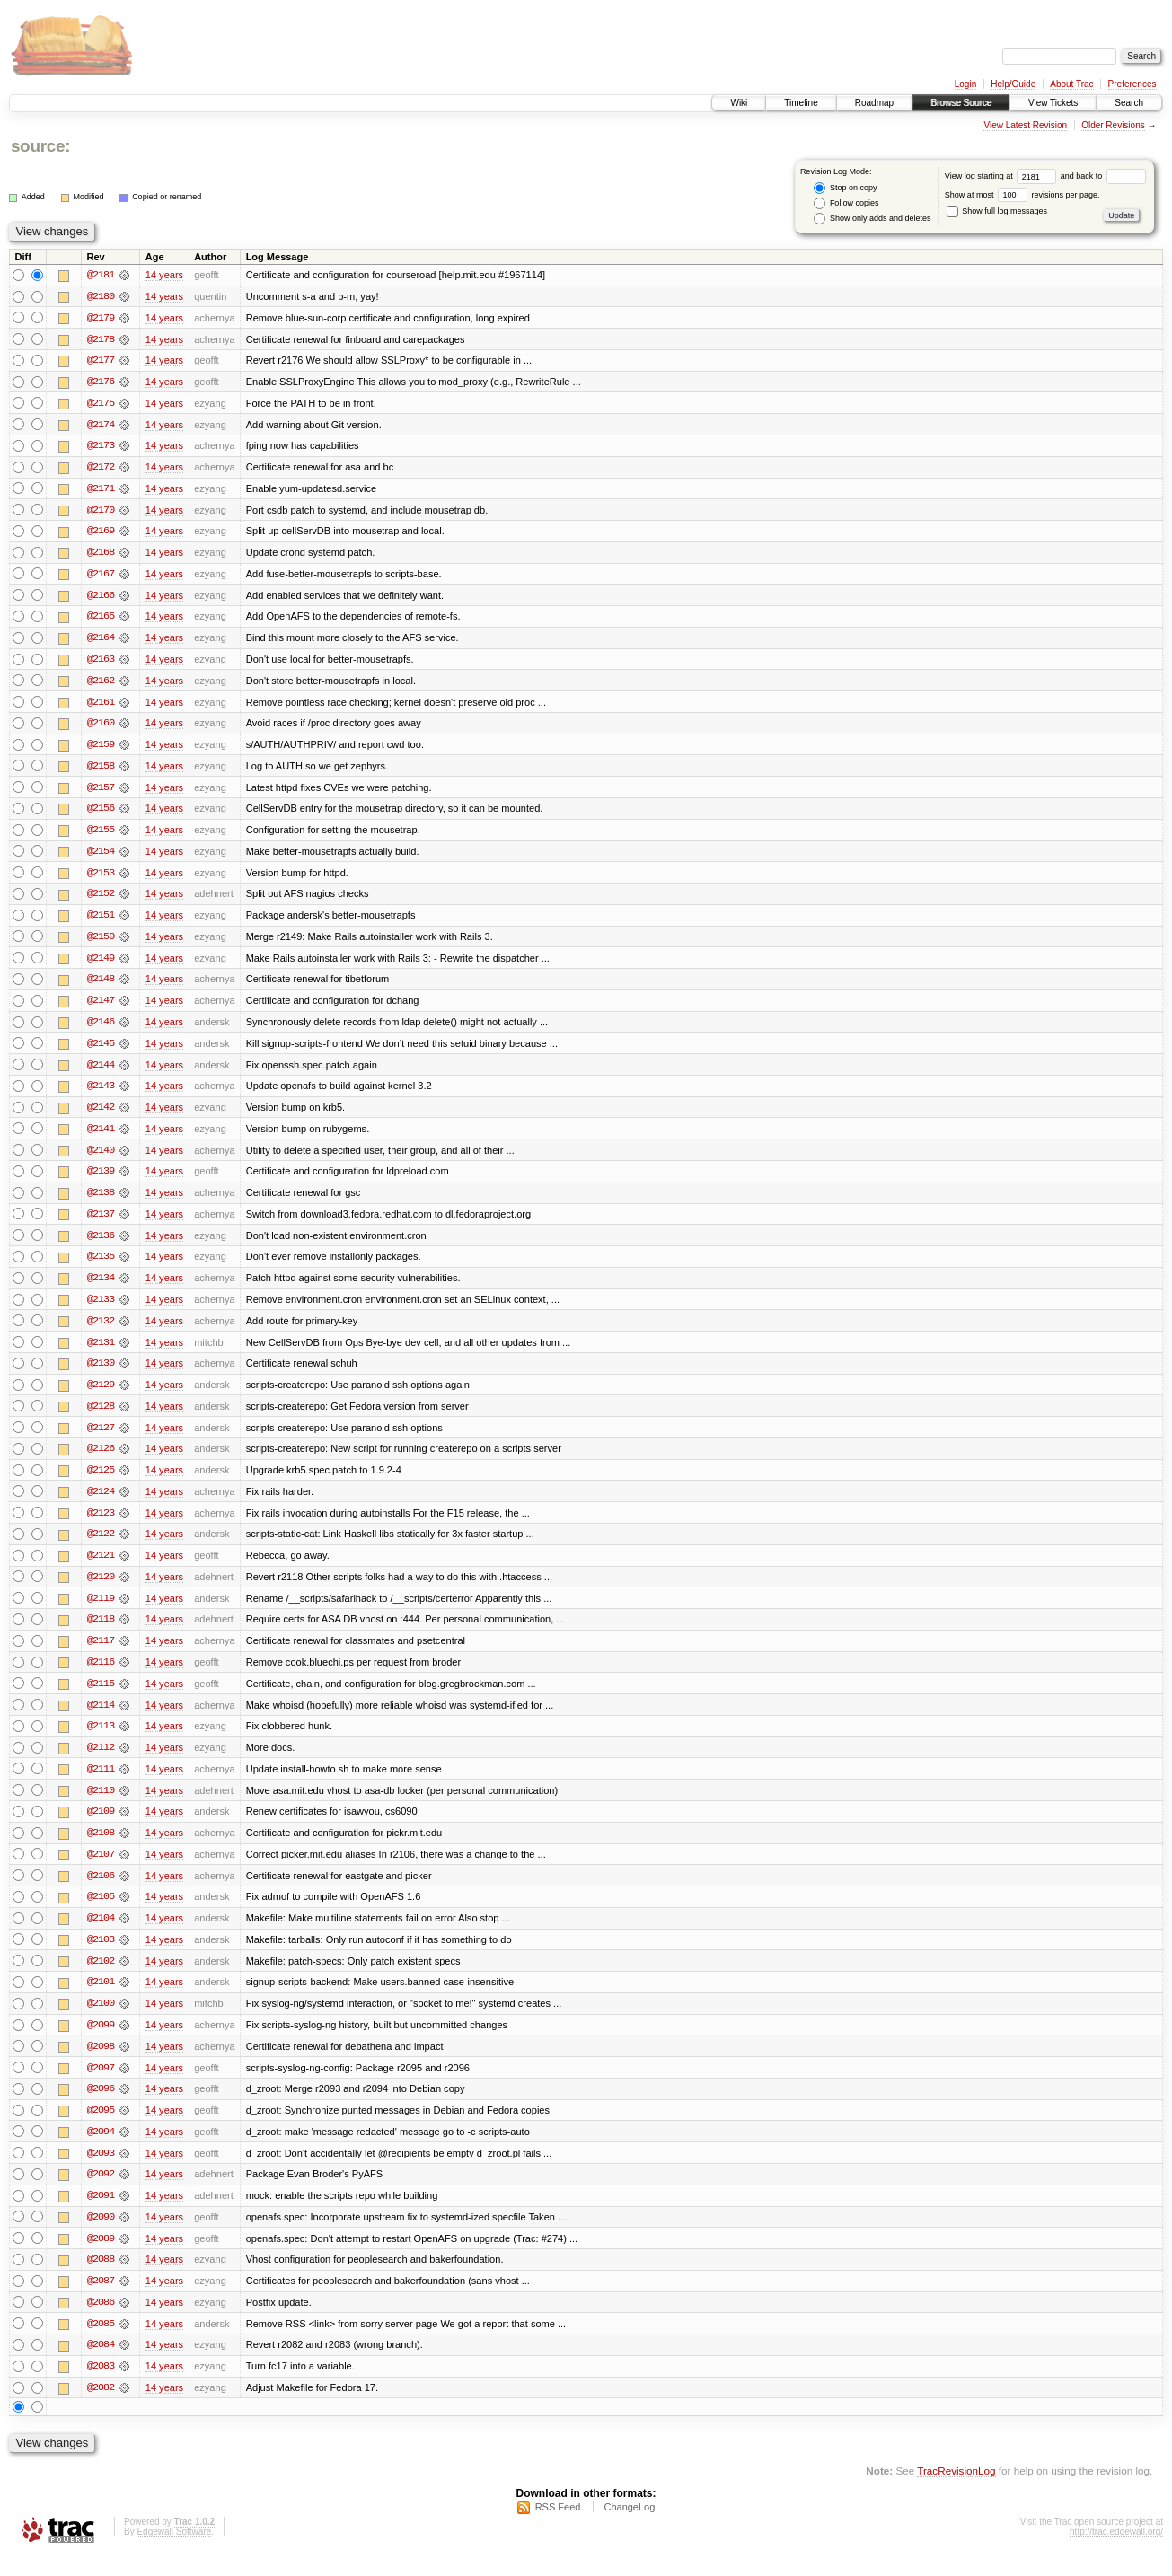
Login (965, 84)
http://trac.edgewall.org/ (1116, 2552)
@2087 (100, 2300)
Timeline (800, 103)
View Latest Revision (1025, 125)
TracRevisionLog (956, 2491)
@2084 (100, 2365)
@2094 (100, 2149)
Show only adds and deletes (872, 218)
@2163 (100, 662)
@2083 (100, 2386)
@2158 (100, 770)
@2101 (100, 1998)
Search (1129, 103)
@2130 (100, 1374)
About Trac (1071, 84)
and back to (1103, 175)
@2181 (100, 275)
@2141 (100, 1137)
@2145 (100, 1050)
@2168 (100, 555)
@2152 (100, 899)
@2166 (100, 598)
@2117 (100, 1654)
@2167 (100, 576)
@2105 (100, 1912)
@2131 (100, 1352)
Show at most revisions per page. (1022, 194)
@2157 (100, 792)
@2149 (100, 964)
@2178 (100, 339)
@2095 (100, 2128)
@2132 (100, 1330)
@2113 (100, 1740)
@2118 (100, 1632)
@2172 (100, 469)
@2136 (100, 1244)
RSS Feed (558, 2527)
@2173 (100, 447)
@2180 (100, 296)
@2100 (100, 2020)
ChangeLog (629, 2527)
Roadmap (874, 103)
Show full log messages (997, 211)
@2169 (100, 533)
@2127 (100, 1438)
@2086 (100, 2322)
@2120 (100, 1589)
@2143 (100, 1093)
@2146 (100, 1029)
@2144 (100, 1072)
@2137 (100, 1223)
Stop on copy (845, 188)
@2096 (100, 2106)
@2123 (100, 1524)
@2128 (100, 1417)
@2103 (100, 1955)
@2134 (100, 1287)
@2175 (100, 404)
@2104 (100, 1934)
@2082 (100, 2408)
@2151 (100, 921)
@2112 (100, 1761)
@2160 (100, 727)
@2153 (100, 878)
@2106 (100, 1891)
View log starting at (1003, 175)
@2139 (100, 1180)
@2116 (100, 1675)
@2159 (100, 749)
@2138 (100, 1201)
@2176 (100, 382)
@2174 (100, 425)
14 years (164, 274)
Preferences (1132, 84)
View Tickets (1053, 103)
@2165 (100, 619)
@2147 (100, 1007)
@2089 (100, 2257)
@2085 (100, 2343)
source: (40, 145)
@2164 (100, 641)
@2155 (100, 835)
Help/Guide (1013, 84)
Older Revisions (1113, 125)
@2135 (100, 1266)
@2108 (100, 1848)
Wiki (738, 103)
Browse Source (960, 103)
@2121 (100, 1568)
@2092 (100, 2192)
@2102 (100, 1977)
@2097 (100, 2085)
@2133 (100, 1309)
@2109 (100, 1826)
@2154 (100, 856)
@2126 (100, 1460)
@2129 (100, 1395)
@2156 (100, 813)
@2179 (100, 318)
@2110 (100, 1805)
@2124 (100, 1503)
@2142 (100, 1115)
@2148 (100, 986)
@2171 (100, 490)
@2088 (100, 2279)
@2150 (100, 943)
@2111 (100, 1783)
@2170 (100, 512)
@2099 (100, 2042)
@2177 (100, 361)
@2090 (100, 2236)
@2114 (100, 1718)
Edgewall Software (174, 2552)
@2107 (100, 1869)
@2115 (100, 1697)
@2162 (100, 684)
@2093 (100, 2171)
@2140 (100, 1158)
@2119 (100, 1611)
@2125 (100, 1481)
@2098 (100, 2063)
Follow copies (846, 203)
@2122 (100, 1546)
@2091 (100, 2214)
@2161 (100, 706)
